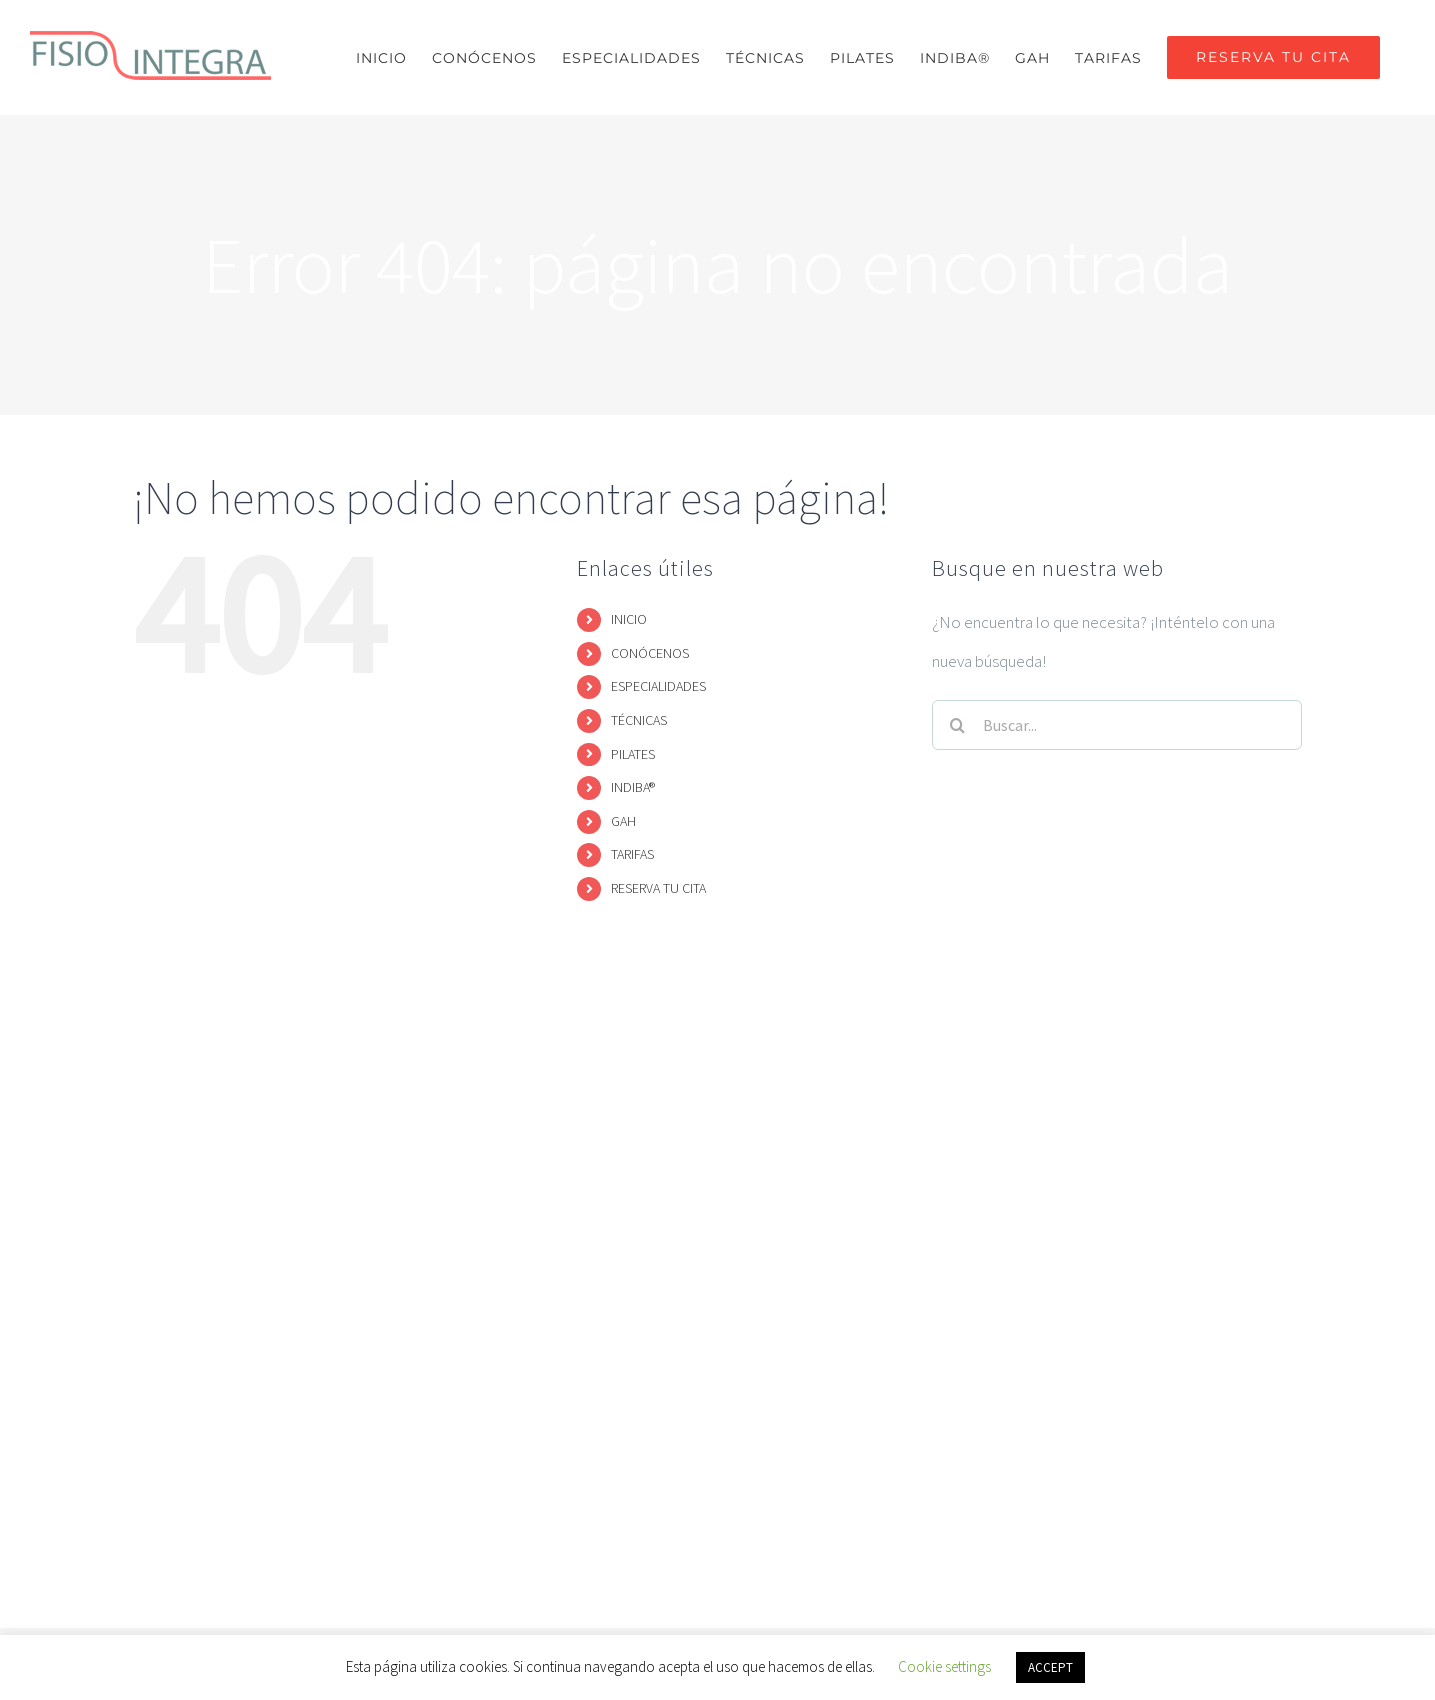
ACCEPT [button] (1050, 1667)
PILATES (633, 754)
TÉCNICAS (639, 720)
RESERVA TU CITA (658, 888)
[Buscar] (957, 725)
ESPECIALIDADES (658, 686)
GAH (623, 821)
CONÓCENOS (650, 653)
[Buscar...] (1117, 725)
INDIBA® (633, 787)
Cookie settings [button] (944, 1666)
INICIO (629, 619)
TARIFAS (632, 854)
